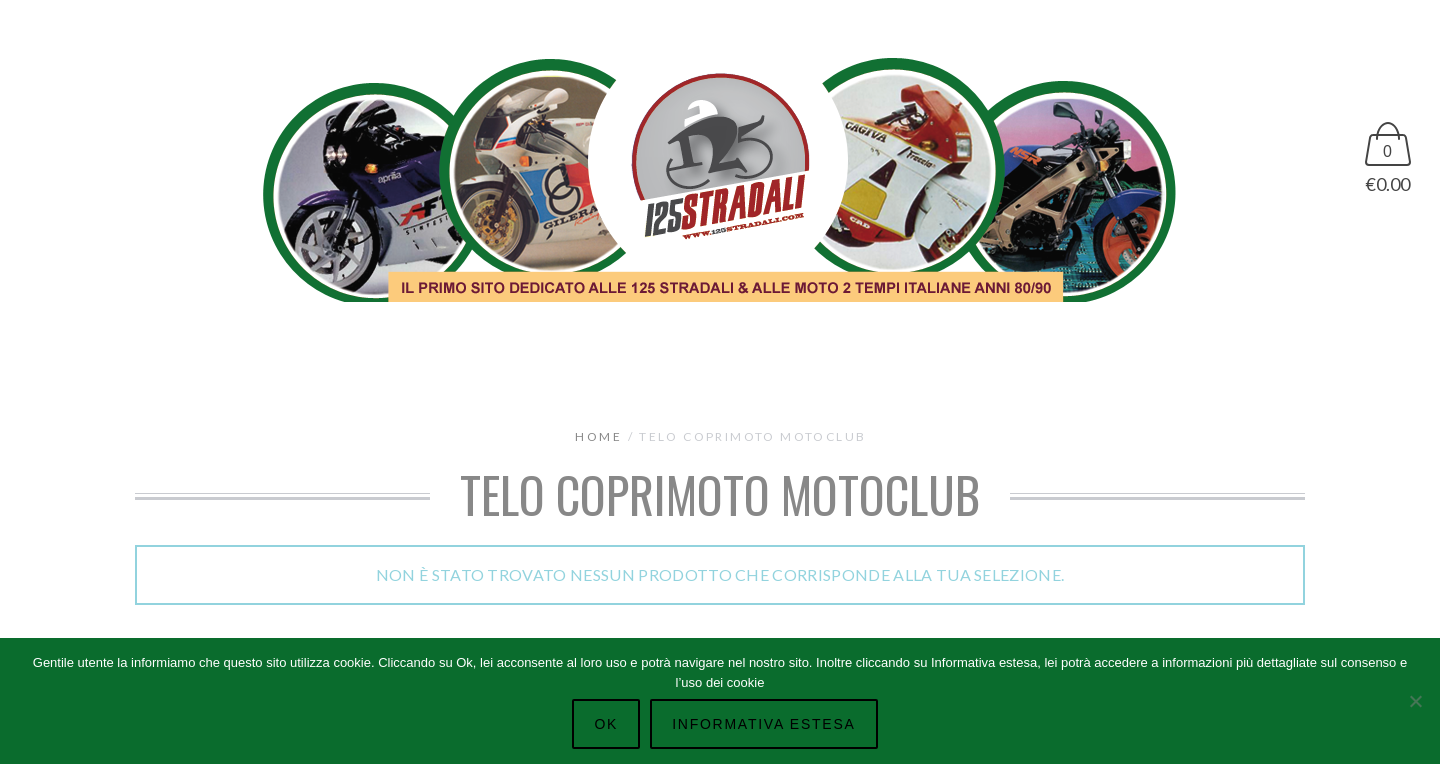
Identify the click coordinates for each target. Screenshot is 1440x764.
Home (598, 436)
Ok (606, 724)
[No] (1415, 701)
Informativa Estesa (763, 724)
